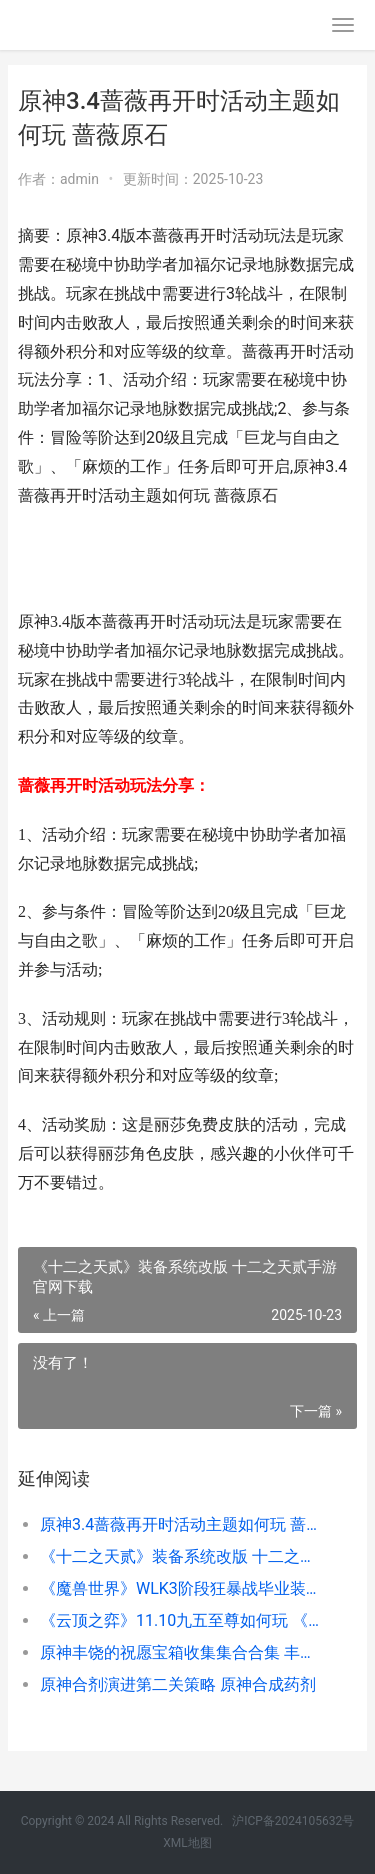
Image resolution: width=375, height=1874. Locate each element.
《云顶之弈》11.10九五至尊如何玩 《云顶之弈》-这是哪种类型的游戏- (182, 1620)
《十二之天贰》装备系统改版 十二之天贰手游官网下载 (182, 1556)
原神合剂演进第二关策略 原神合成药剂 (178, 1684)
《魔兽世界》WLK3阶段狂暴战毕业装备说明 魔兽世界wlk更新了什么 (182, 1588)
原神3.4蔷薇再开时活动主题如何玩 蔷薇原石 (182, 1524)
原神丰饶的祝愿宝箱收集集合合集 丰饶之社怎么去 (182, 1652)
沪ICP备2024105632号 (293, 1821)
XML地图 (187, 1843)
